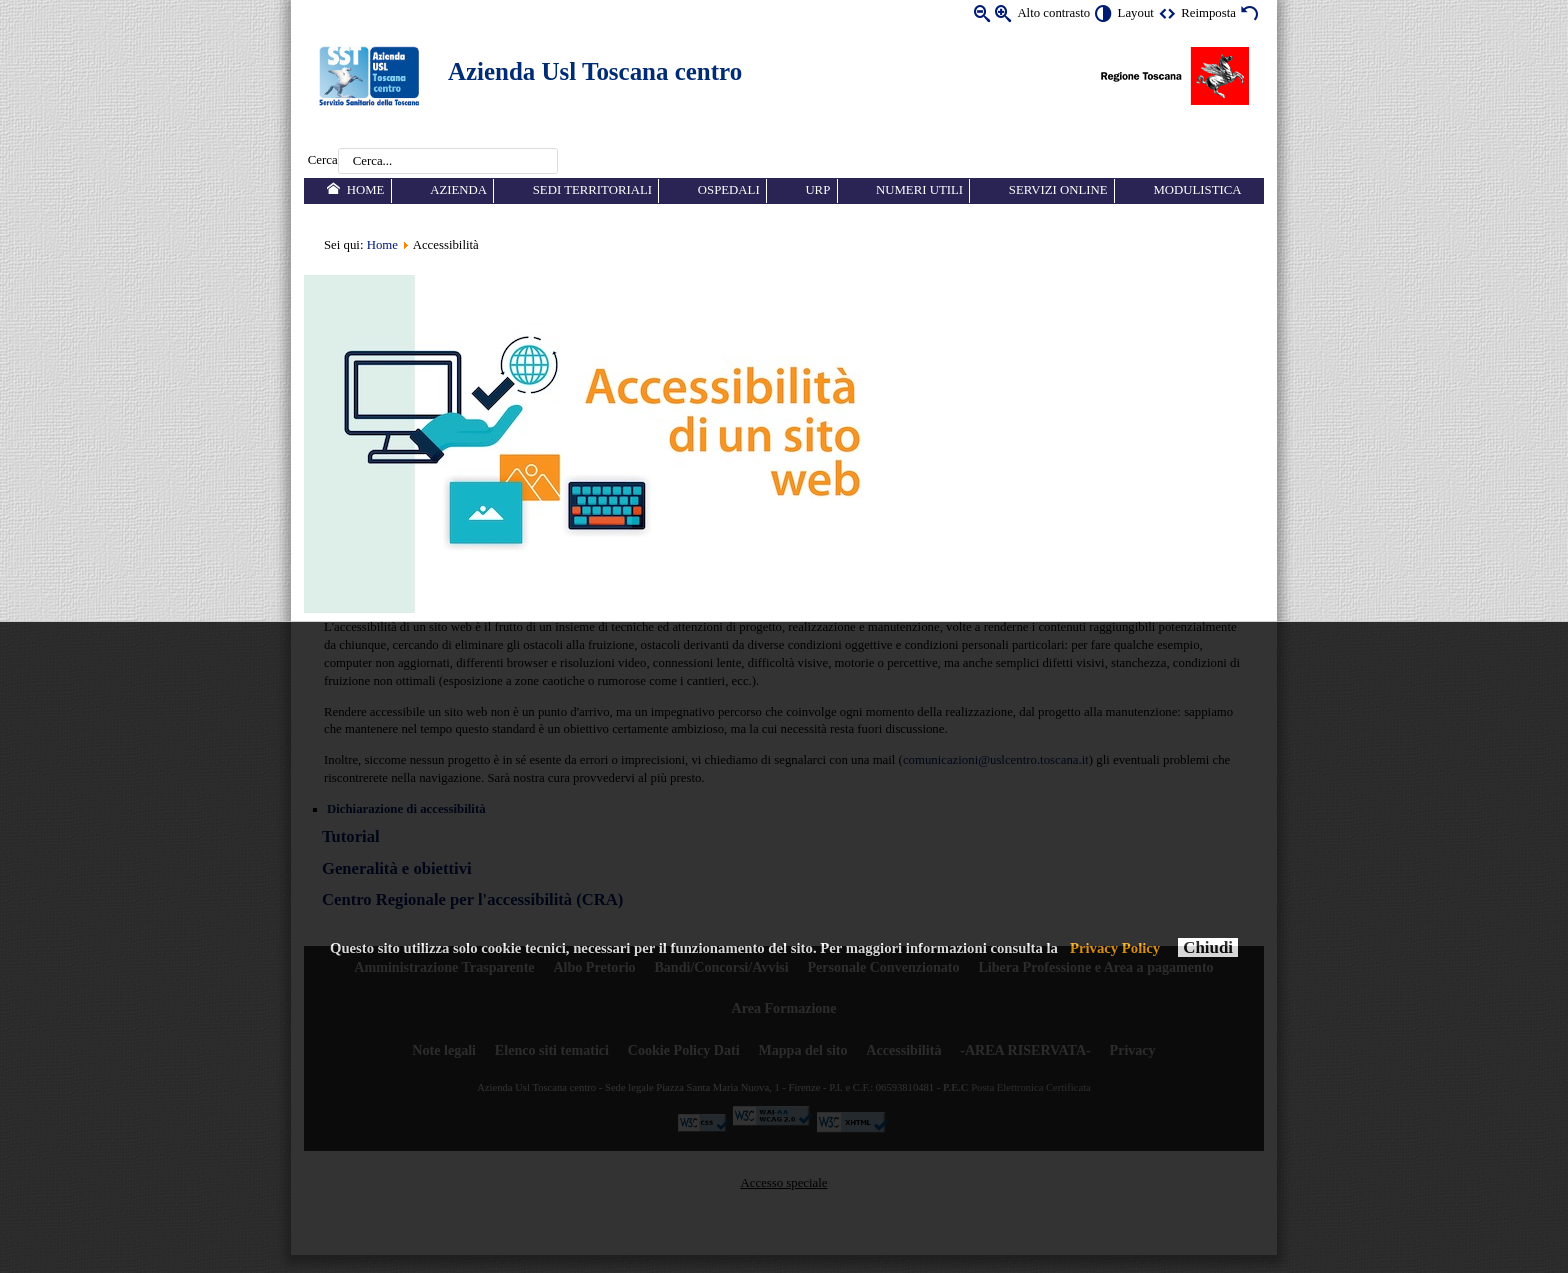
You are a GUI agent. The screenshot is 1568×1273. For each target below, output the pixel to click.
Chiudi (1208, 947)
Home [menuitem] (366, 190)
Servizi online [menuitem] (1058, 190)
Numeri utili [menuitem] (919, 190)
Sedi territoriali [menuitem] (592, 190)
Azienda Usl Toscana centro (595, 71)
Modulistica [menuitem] (1197, 190)
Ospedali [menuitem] (729, 190)
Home (382, 245)
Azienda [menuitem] (458, 190)
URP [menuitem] (817, 190)
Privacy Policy (1115, 948)
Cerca (323, 161)
